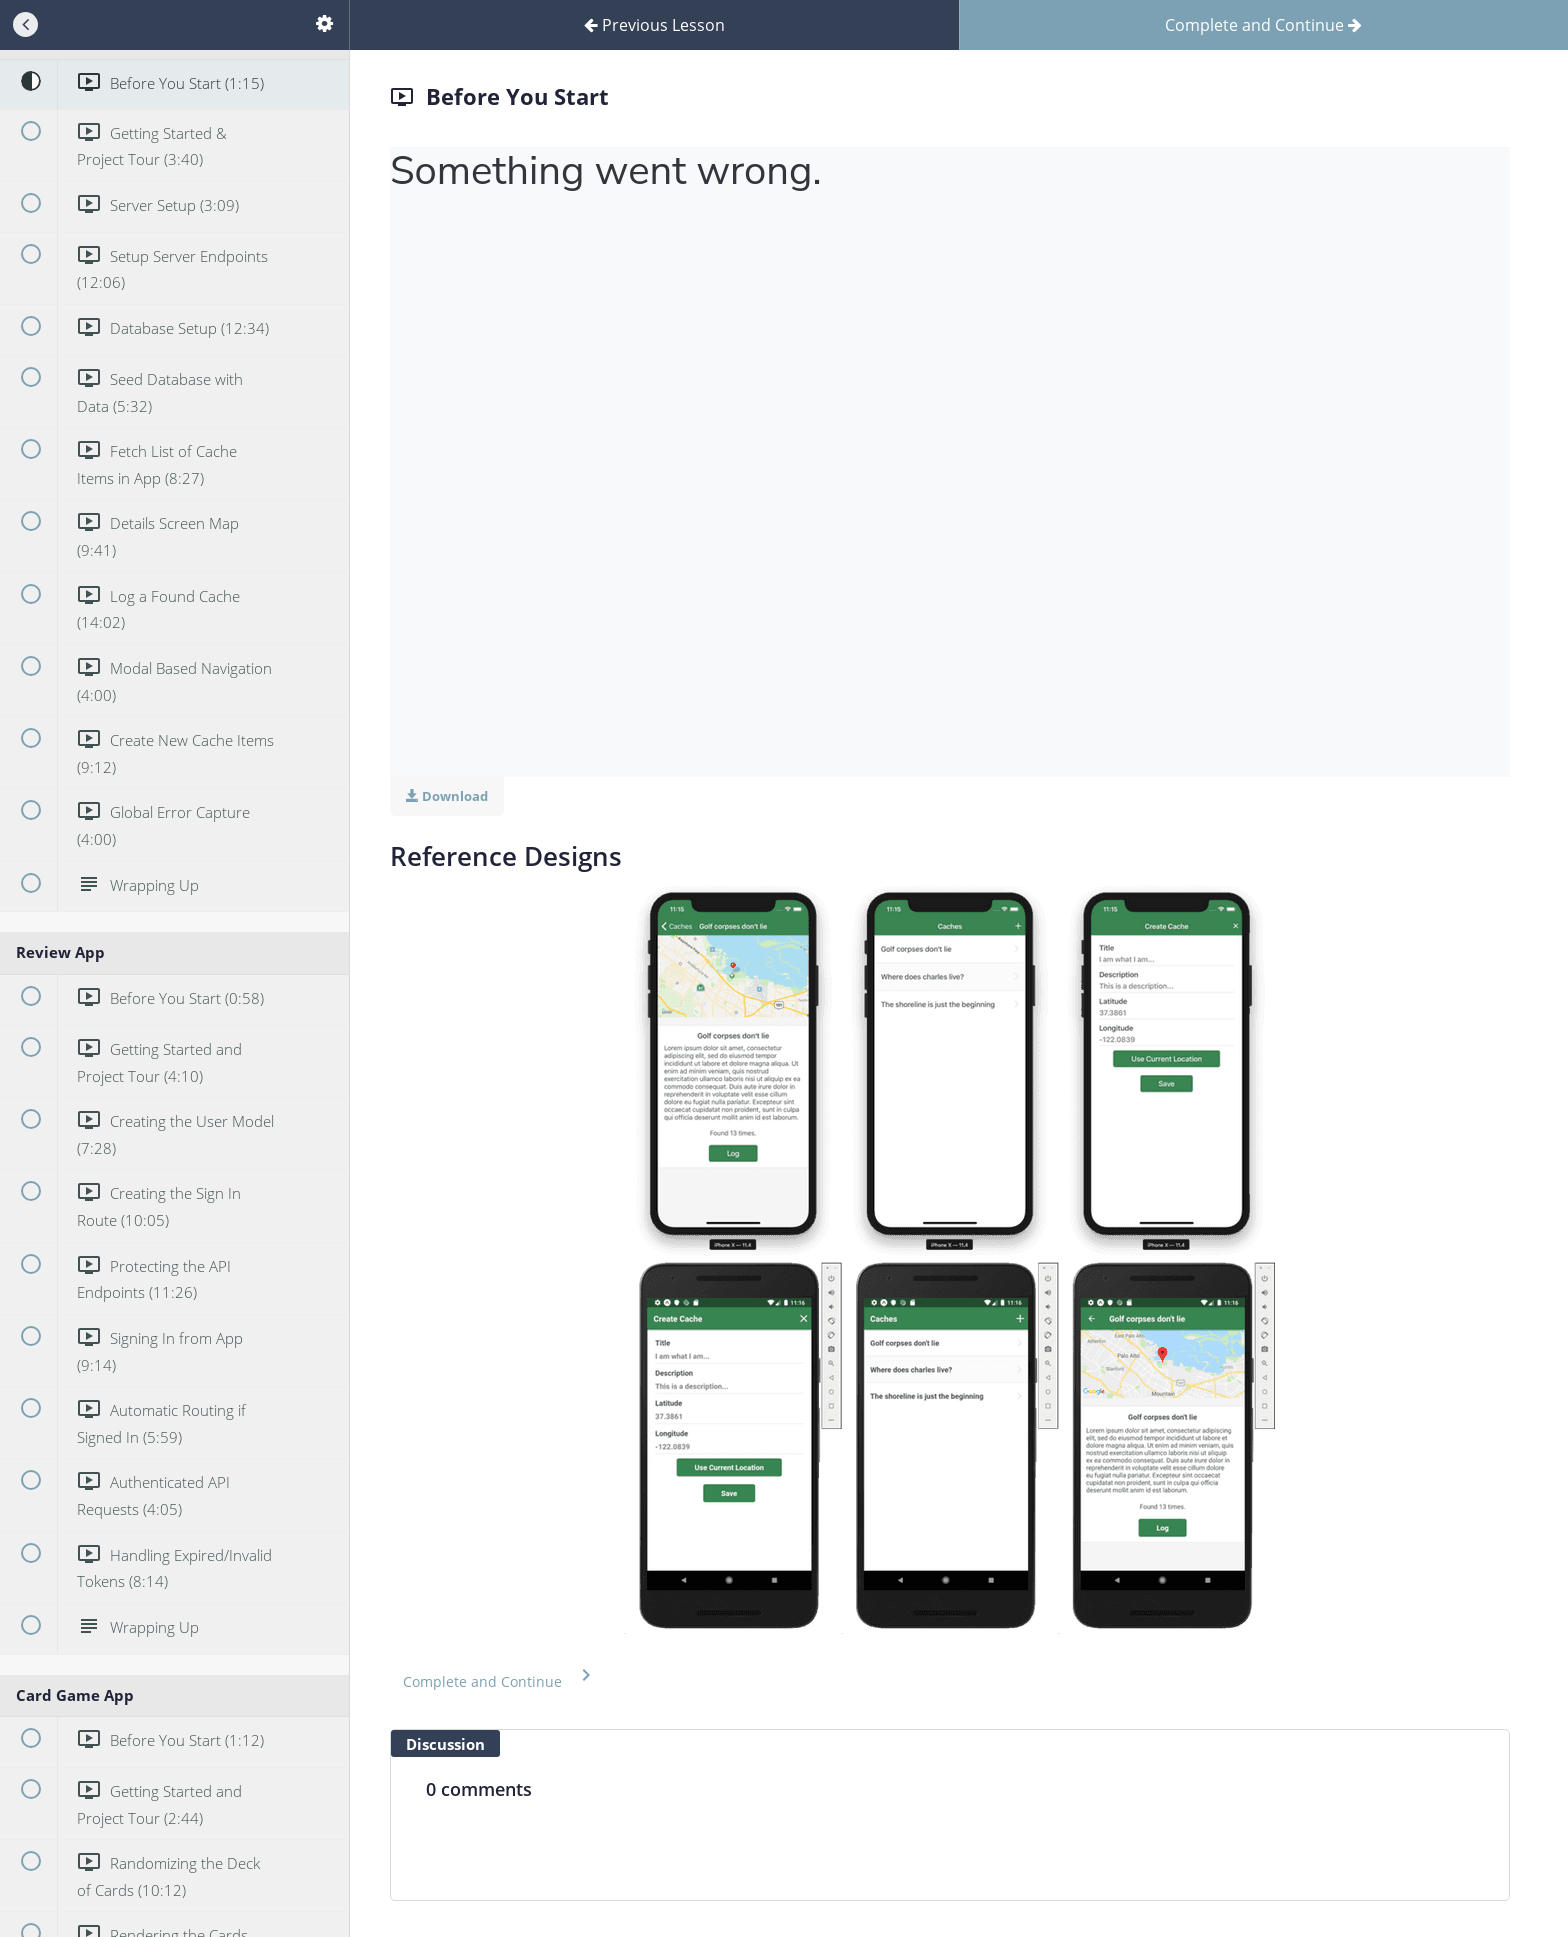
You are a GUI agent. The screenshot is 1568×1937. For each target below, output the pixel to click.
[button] (500, 1677)
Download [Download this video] (447, 796)
